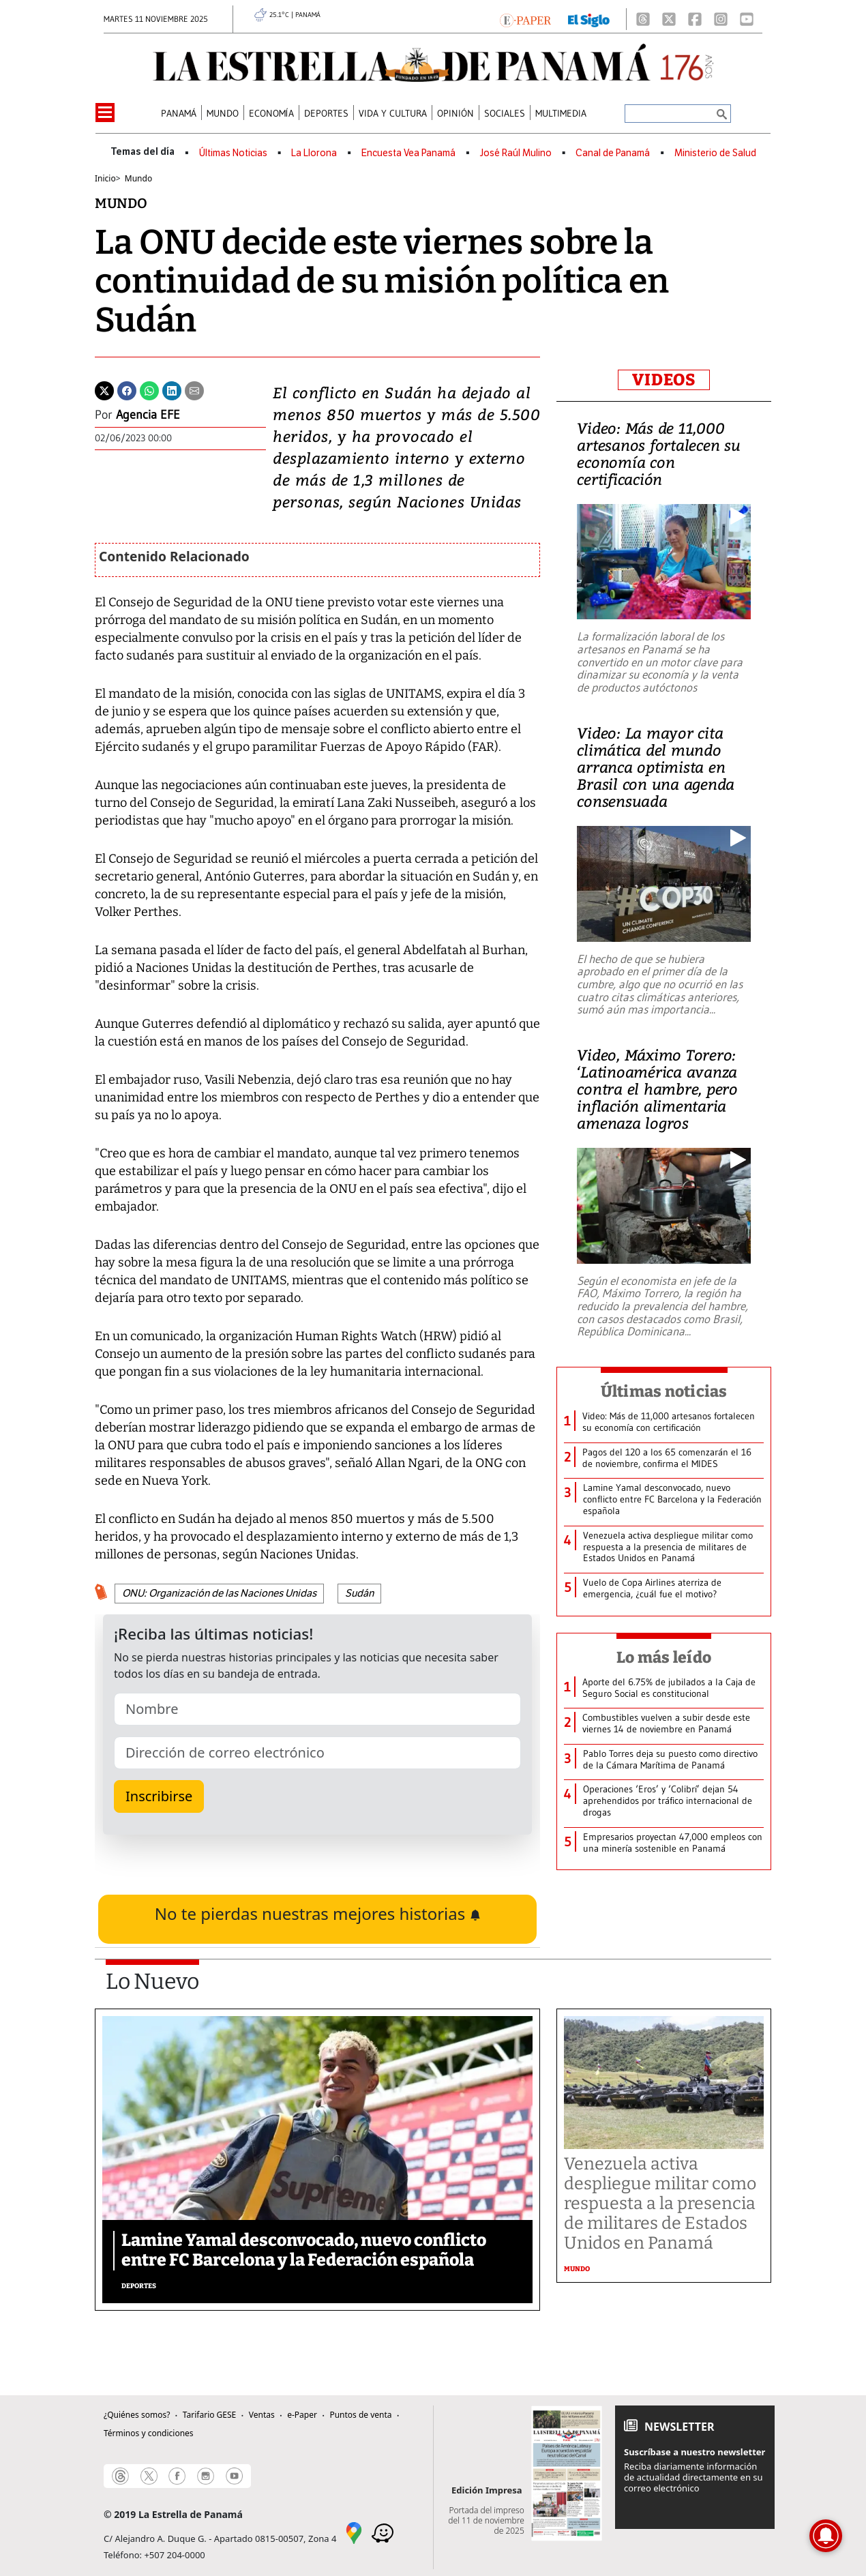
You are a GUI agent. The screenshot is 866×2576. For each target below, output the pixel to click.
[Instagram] (721, 19)
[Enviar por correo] (194, 389)
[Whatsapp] (149, 389)
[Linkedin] (171, 389)
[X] (669, 19)
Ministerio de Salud (715, 153)
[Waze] (382, 2532)
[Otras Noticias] (673, 1422)
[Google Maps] (354, 2532)
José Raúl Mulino (516, 153)
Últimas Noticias (233, 153)
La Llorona (314, 153)
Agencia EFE (148, 414)
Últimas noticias (664, 1391)
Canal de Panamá (613, 153)
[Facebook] (695, 19)
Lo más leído (663, 1657)
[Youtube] (747, 19)
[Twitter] (104, 389)
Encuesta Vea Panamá (408, 153)
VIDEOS (664, 379)
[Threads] (643, 19)
